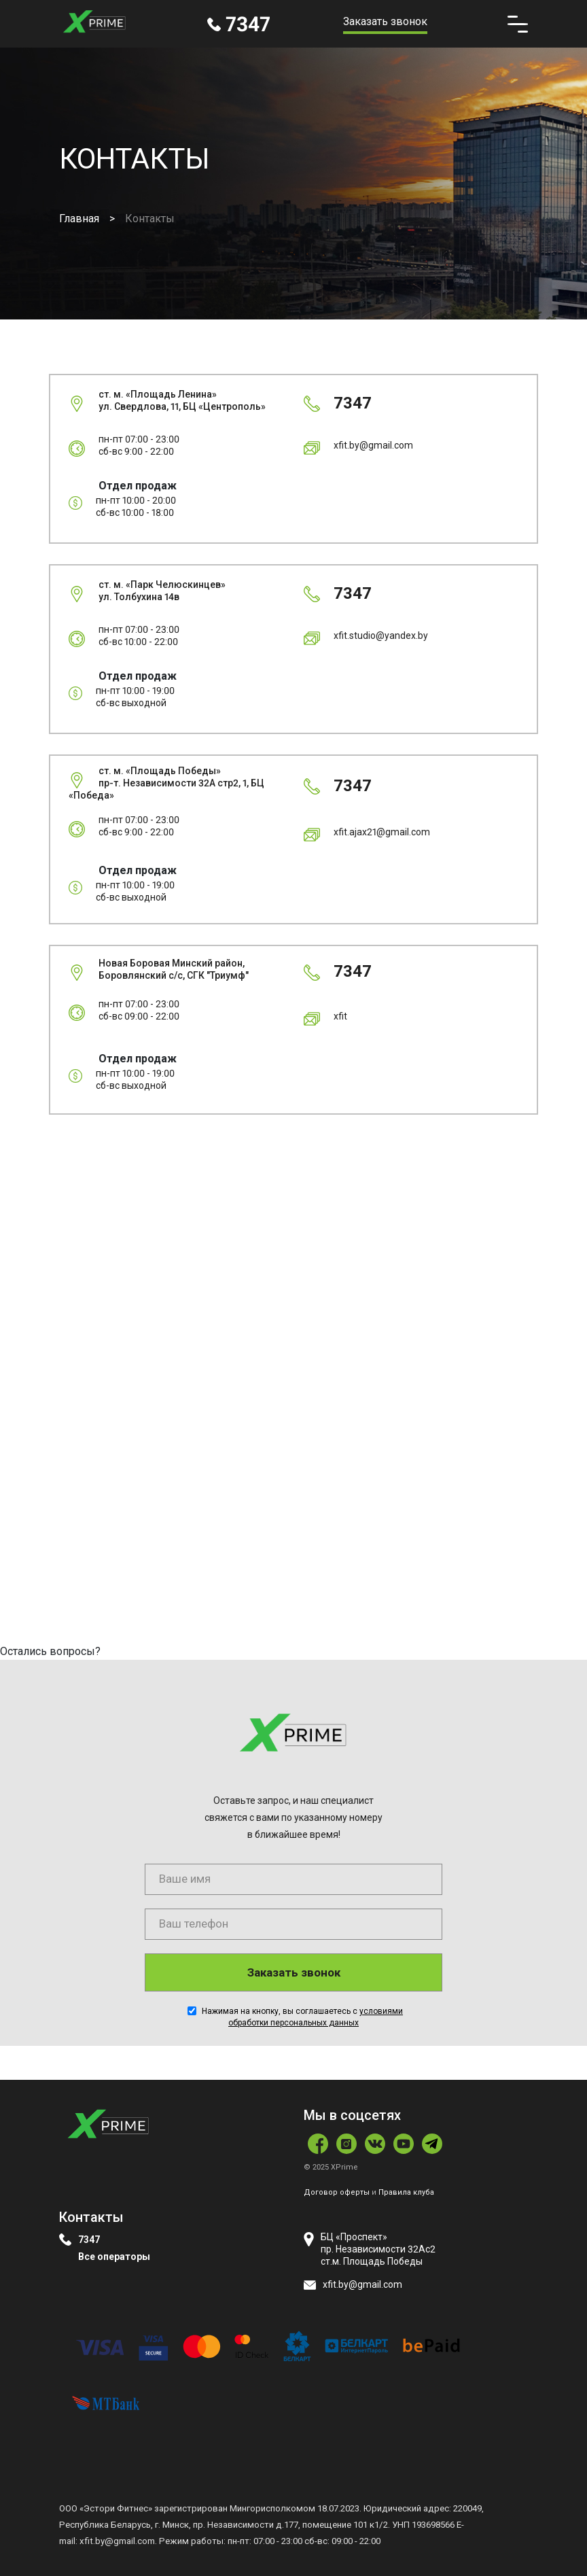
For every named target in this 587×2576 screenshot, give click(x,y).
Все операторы (114, 2256)
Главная (79, 218)
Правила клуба (406, 2192)
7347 (89, 2239)
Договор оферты (337, 2192)
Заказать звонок (385, 21)
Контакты (150, 218)
